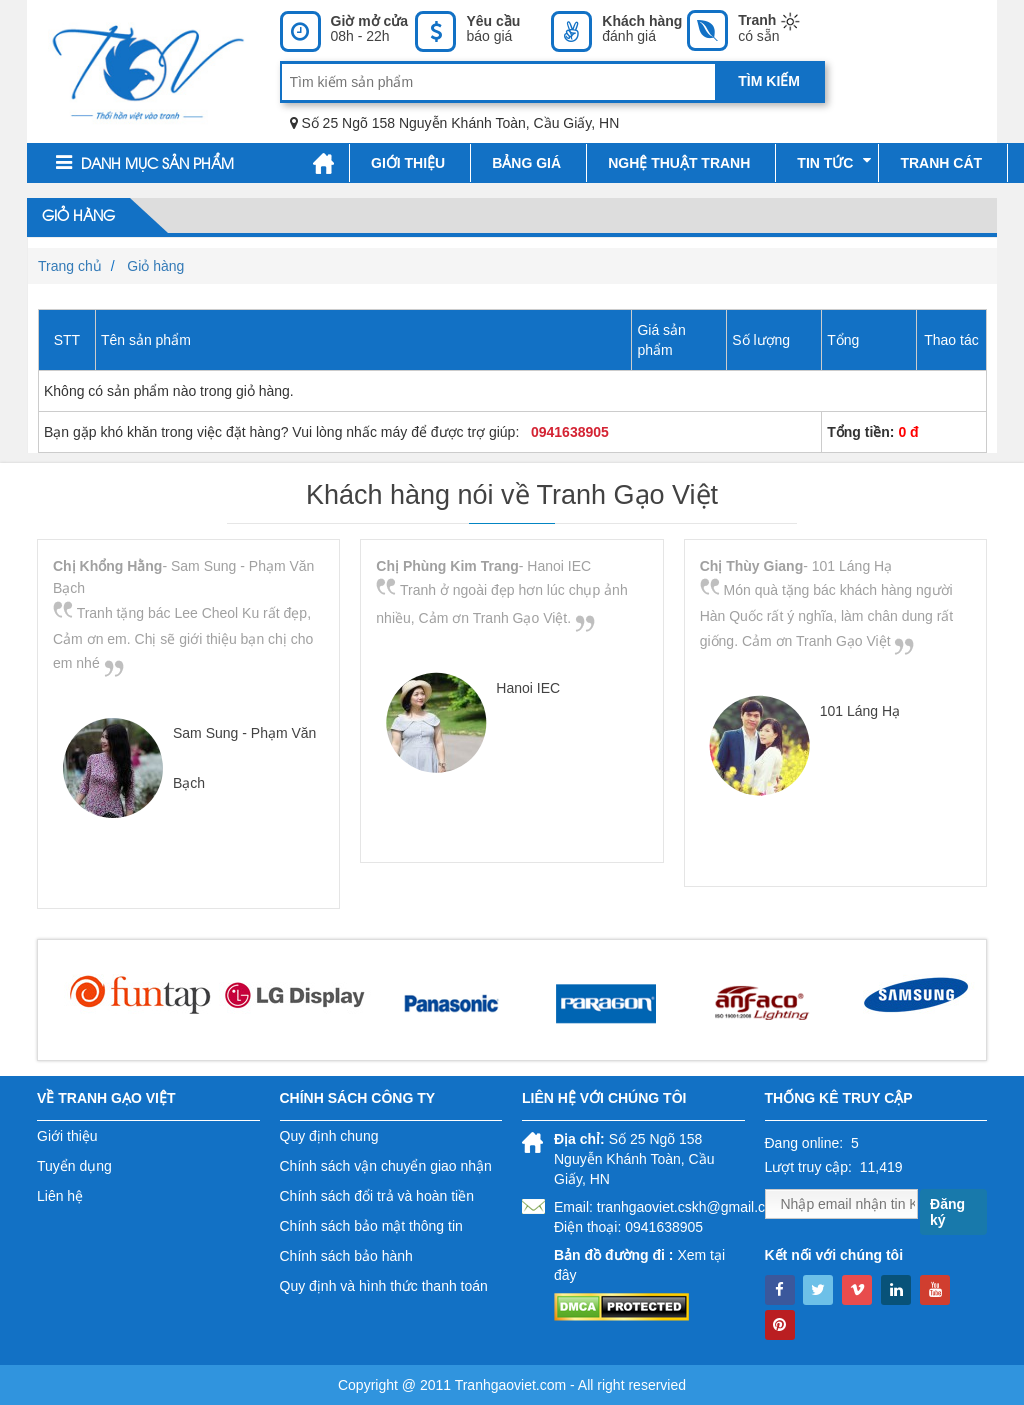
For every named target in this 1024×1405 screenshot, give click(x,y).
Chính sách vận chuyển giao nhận (386, 1166)
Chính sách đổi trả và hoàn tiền (377, 1196)
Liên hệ (60, 1196)
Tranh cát (941, 163)
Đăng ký (947, 1212)
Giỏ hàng (78, 217)
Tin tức (834, 162)
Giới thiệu (408, 163)
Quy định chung (329, 1136)
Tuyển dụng (74, 1166)
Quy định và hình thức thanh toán (384, 1286)
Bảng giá (526, 163)
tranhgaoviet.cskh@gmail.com (691, 1207)
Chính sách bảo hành (346, 1256)
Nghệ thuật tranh (679, 163)
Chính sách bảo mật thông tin (371, 1226)
